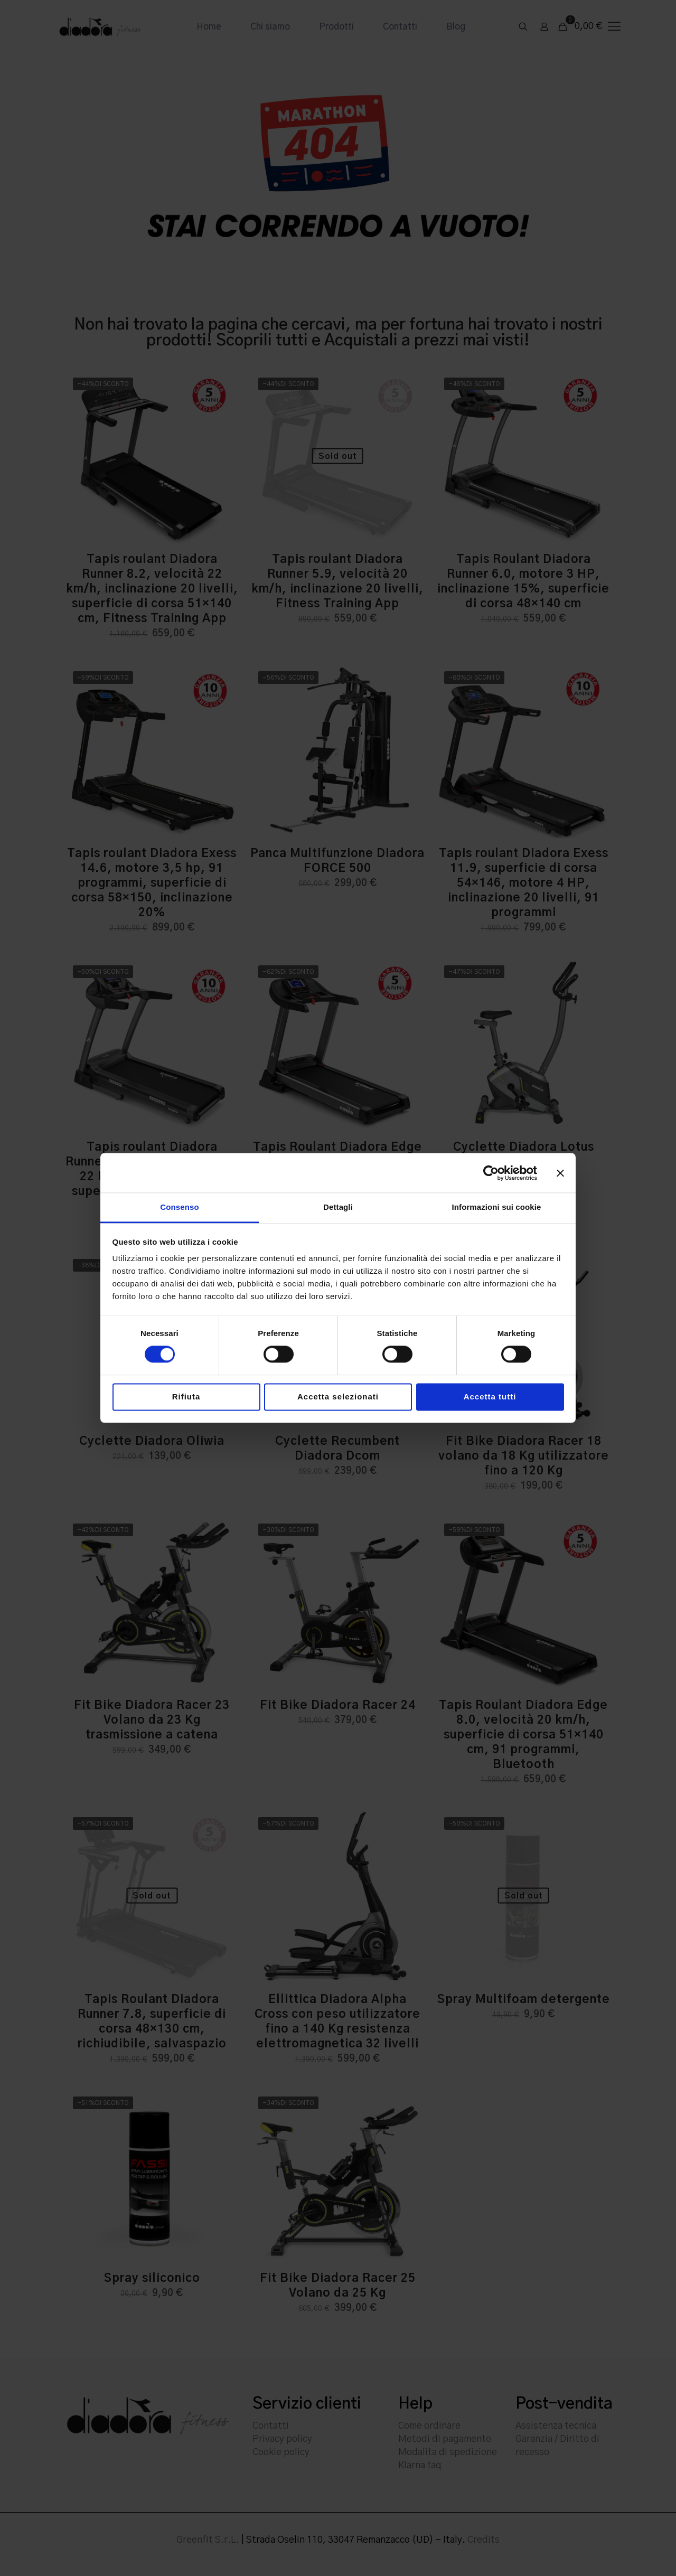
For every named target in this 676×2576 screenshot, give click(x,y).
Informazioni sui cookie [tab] (496, 1206)
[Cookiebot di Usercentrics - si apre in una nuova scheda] (491, 1173)
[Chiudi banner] (560, 1173)
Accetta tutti (490, 1396)
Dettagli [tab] (338, 1206)
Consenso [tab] (179, 1206)
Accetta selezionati (338, 1396)
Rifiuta (186, 1396)
